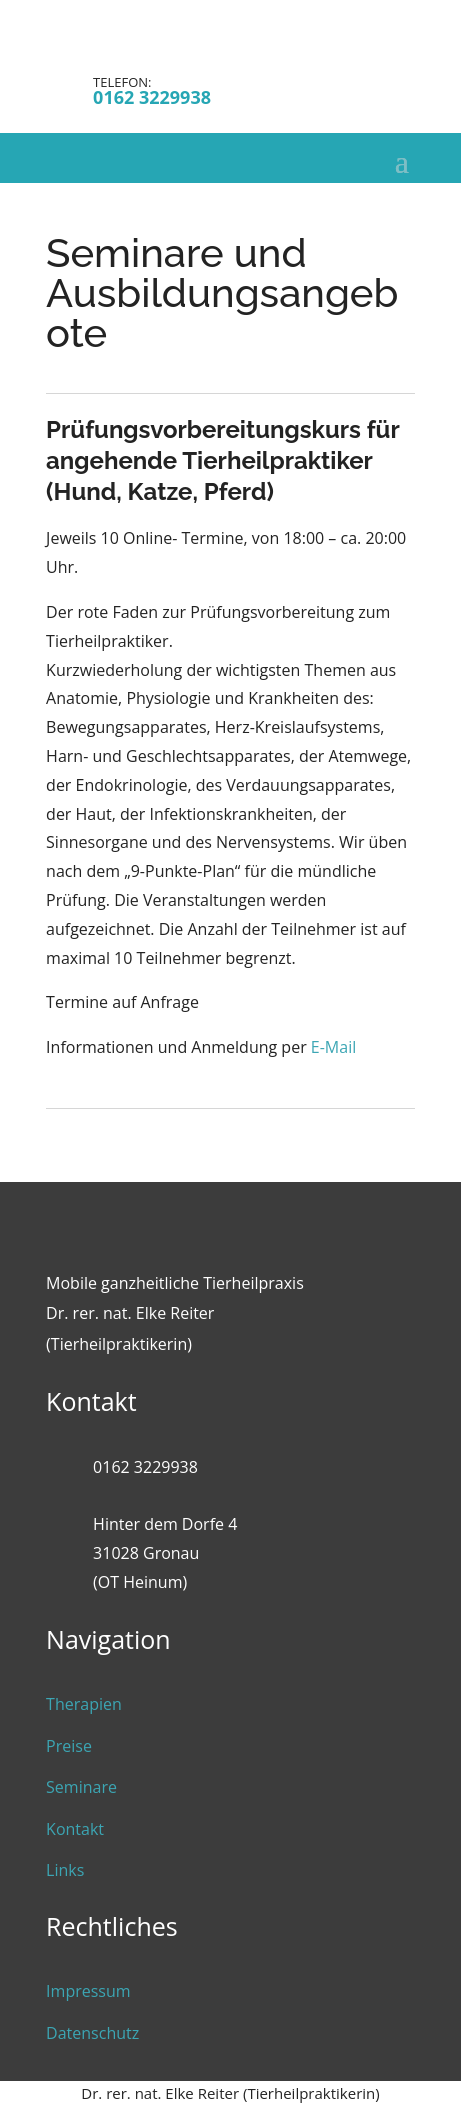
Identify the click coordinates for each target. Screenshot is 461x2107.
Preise (69, 1746)
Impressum (88, 1991)
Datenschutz (92, 2033)
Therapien (84, 1704)
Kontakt (75, 1829)
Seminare (81, 1787)
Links (65, 1870)
